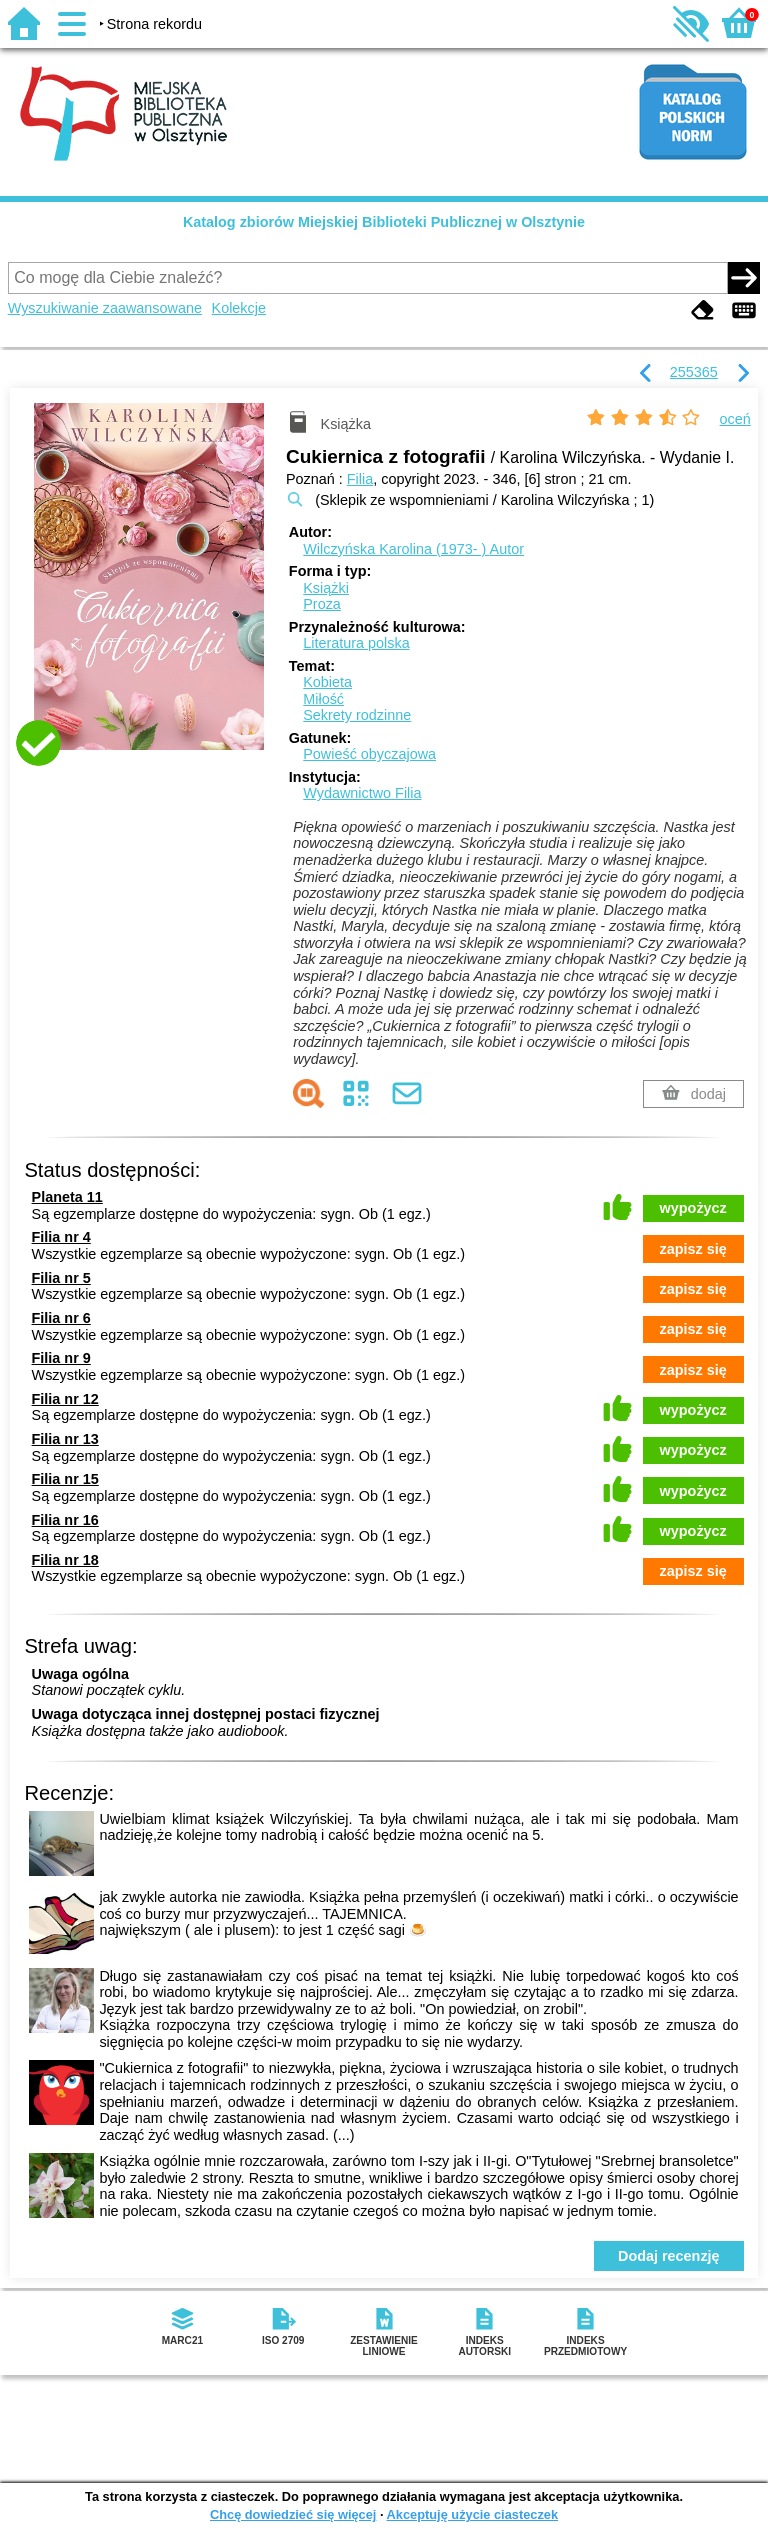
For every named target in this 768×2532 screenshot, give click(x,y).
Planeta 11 (67, 1197)
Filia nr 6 (61, 1318)
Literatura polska (356, 643)
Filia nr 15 (65, 1479)
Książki (326, 588)
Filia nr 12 (65, 1399)
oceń (735, 419)
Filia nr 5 (61, 1278)
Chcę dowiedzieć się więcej (293, 2514)
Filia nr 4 (61, 1237)
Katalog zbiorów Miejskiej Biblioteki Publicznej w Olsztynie (384, 222)
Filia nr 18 (65, 1560)
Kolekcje (239, 308)
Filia (360, 479)
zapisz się (693, 1249)
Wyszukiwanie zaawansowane (105, 308)
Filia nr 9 (61, 1358)
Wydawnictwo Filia (362, 793)
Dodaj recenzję (669, 2256)
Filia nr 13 (65, 1439)
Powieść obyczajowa (369, 754)
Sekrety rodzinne (357, 715)
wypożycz (693, 1208)
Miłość (323, 699)
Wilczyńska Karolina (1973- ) (413, 549)
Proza (322, 604)
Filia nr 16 (65, 1520)
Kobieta (327, 682)
